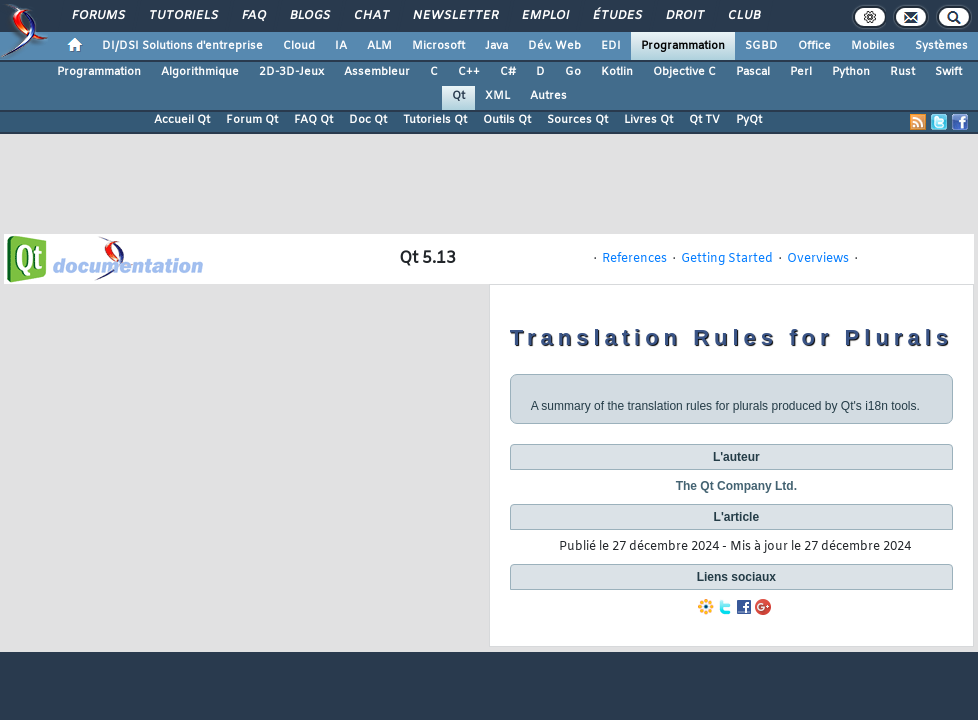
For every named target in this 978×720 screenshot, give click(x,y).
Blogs (309, 16)
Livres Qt (648, 120)
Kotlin (617, 72)
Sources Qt (577, 120)
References (634, 259)
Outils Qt (507, 120)
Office (814, 46)
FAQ (253, 16)
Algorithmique (200, 72)
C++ (469, 72)
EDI (611, 46)
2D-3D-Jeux (291, 72)
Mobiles (873, 46)
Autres (548, 96)
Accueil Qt (182, 120)
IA (341, 46)
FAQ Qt (313, 120)
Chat (370, 16)
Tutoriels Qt (435, 120)
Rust (902, 72)
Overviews (818, 259)
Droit (684, 16)
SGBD (761, 46)
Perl (801, 72)
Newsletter (454, 16)
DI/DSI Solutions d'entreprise (182, 46)
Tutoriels (182, 16)
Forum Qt (252, 120)
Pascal (753, 72)
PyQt (749, 120)
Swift (948, 72)
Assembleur (377, 72)
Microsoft (438, 46)
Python (851, 72)
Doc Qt (368, 120)
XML (497, 96)
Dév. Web (554, 46)
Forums (97, 16)
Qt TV (704, 120)
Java (496, 46)
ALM (379, 46)
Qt (458, 96)
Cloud (299, 46)
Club (743, 16)
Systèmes (941, 46)
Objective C (684, 72)
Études (616, 16)
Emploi (544, 16)
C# (508, 72)
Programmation (683, 46)
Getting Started (727, 259)
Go (573, 72)
